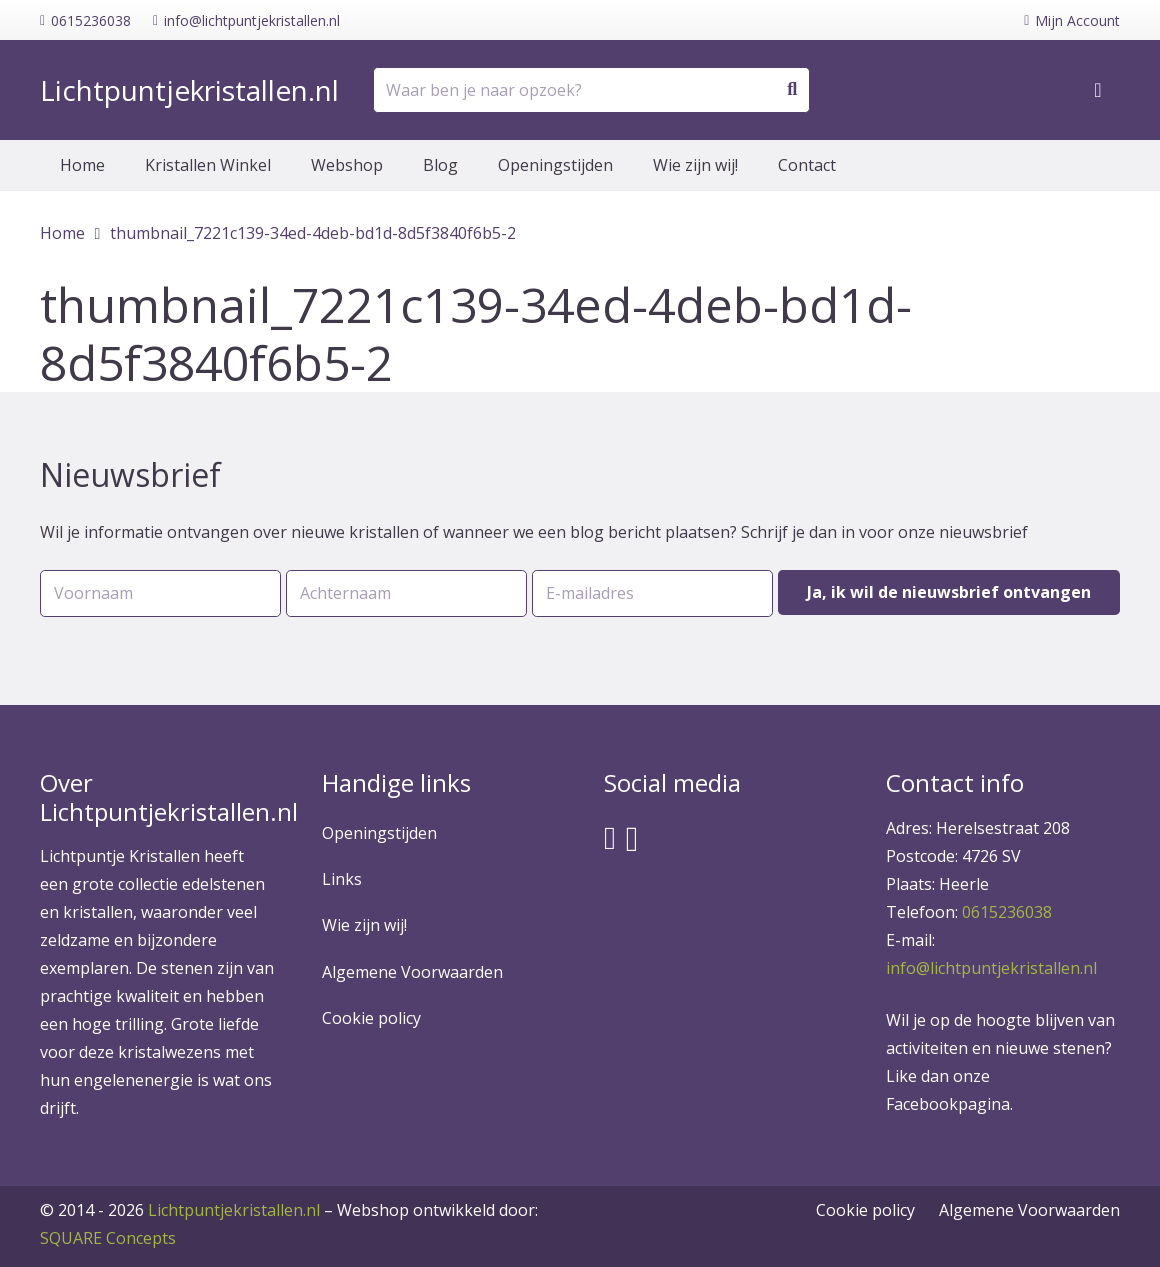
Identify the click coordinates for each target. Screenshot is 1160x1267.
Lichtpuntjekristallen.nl (234, 1210)
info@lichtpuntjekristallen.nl (991, 968)
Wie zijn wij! (364, 925)
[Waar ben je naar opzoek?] (591, 90)
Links (342, 879)
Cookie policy (371, 1018)
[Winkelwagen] (1098, 90)
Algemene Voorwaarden (412, 972)
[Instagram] (632, 839)
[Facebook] (610, 838)
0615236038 (1007, 912)
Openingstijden (379, 833)
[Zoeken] (792, 90)
